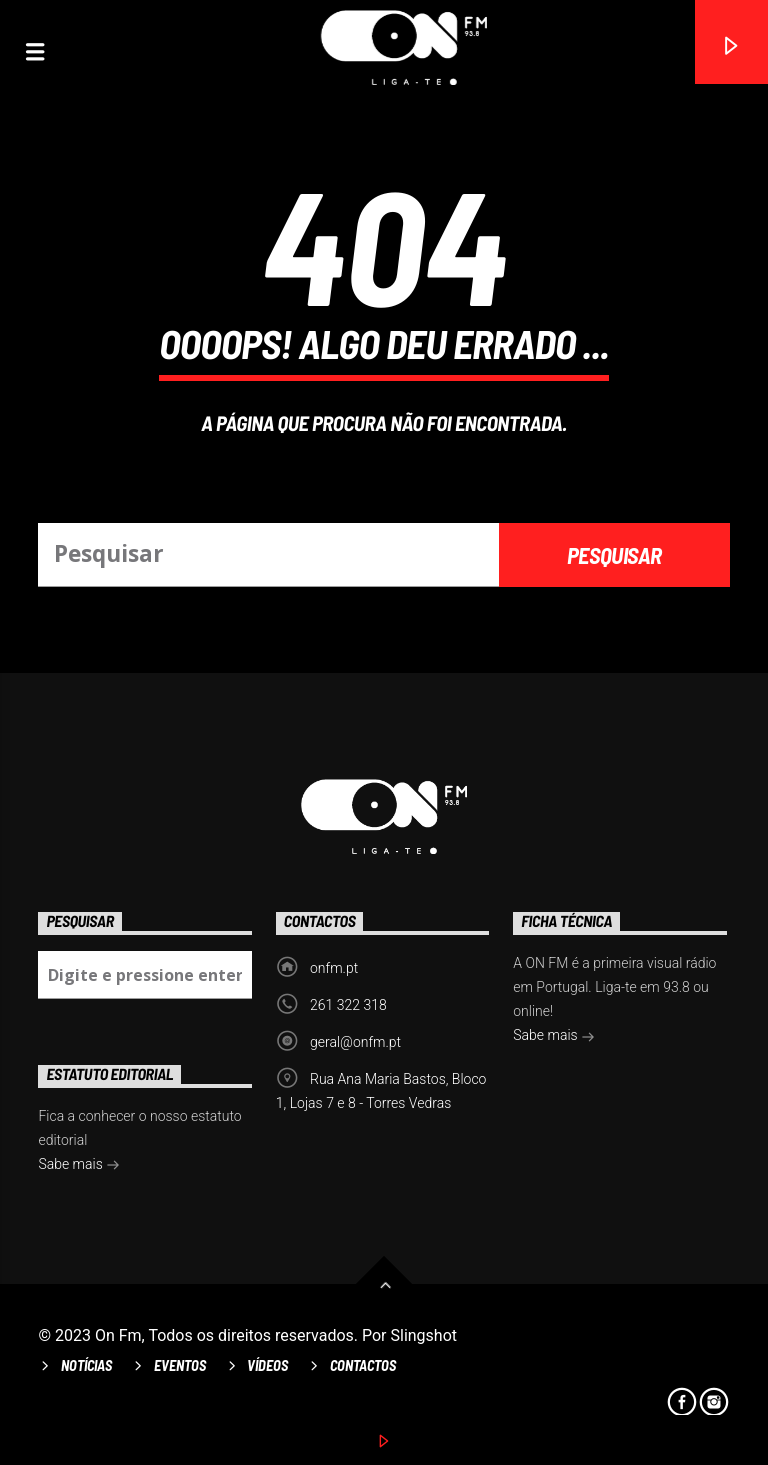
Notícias (86, 1365)
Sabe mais (554, 1037)
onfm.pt (334, 968)
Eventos (180, 1365)
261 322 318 (348, 1005)
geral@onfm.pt (355, 1042)
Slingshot (424, 1335)
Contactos (363, 1365)
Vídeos (267, 1365)
